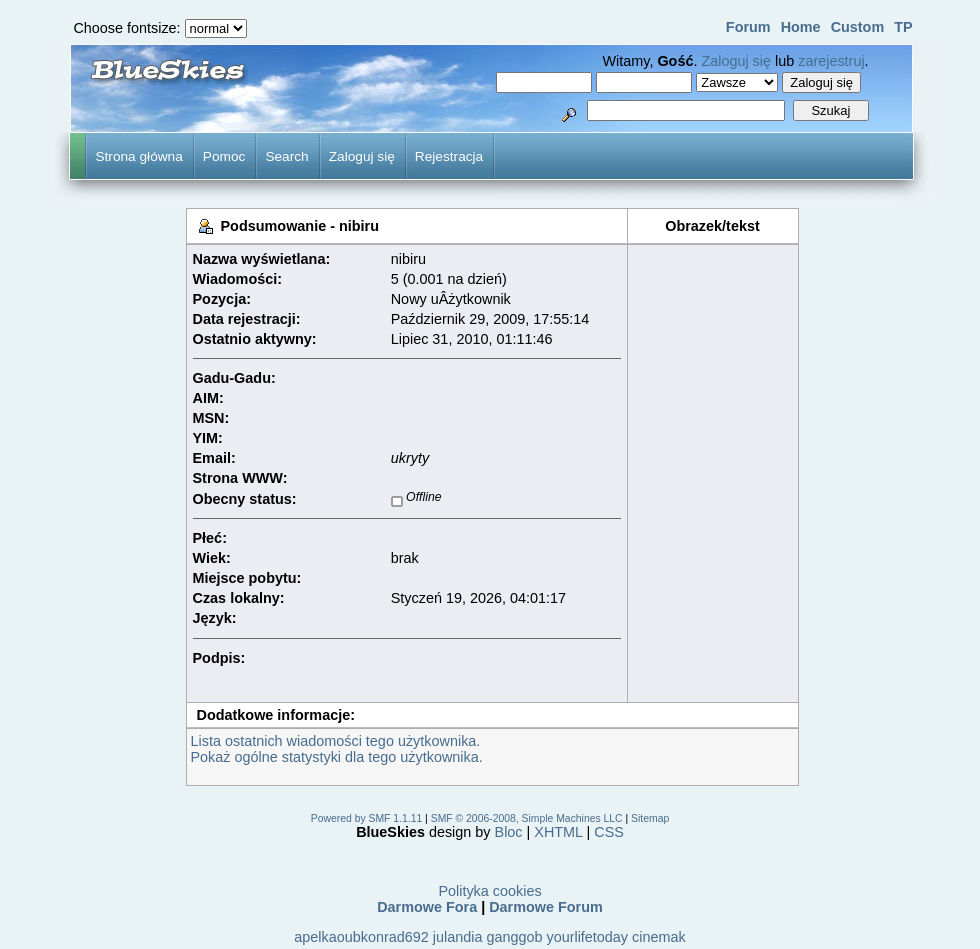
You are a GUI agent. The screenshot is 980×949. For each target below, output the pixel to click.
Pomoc (224, 156)
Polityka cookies (489, 891)
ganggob (514, 937)
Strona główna (138, 156)
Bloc (509, 832)
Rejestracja (449, 156)
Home (801, 27)
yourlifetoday (587, 937)
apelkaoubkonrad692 (361, 937)
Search (286, 156)
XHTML (558, 832)
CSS (609, 832)
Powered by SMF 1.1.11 (366, 818)
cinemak (659, 937)
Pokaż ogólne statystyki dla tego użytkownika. (337, 757)
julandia (458, 937)
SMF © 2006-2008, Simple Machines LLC (527, 818)
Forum (748, 27)
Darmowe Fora (427, 907)
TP (903, 27)
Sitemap (650, 818)
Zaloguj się (736, 61)
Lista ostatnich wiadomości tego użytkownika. (336, 741)
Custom (858, 27)
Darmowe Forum (546, 907)
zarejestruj (831, 61)
